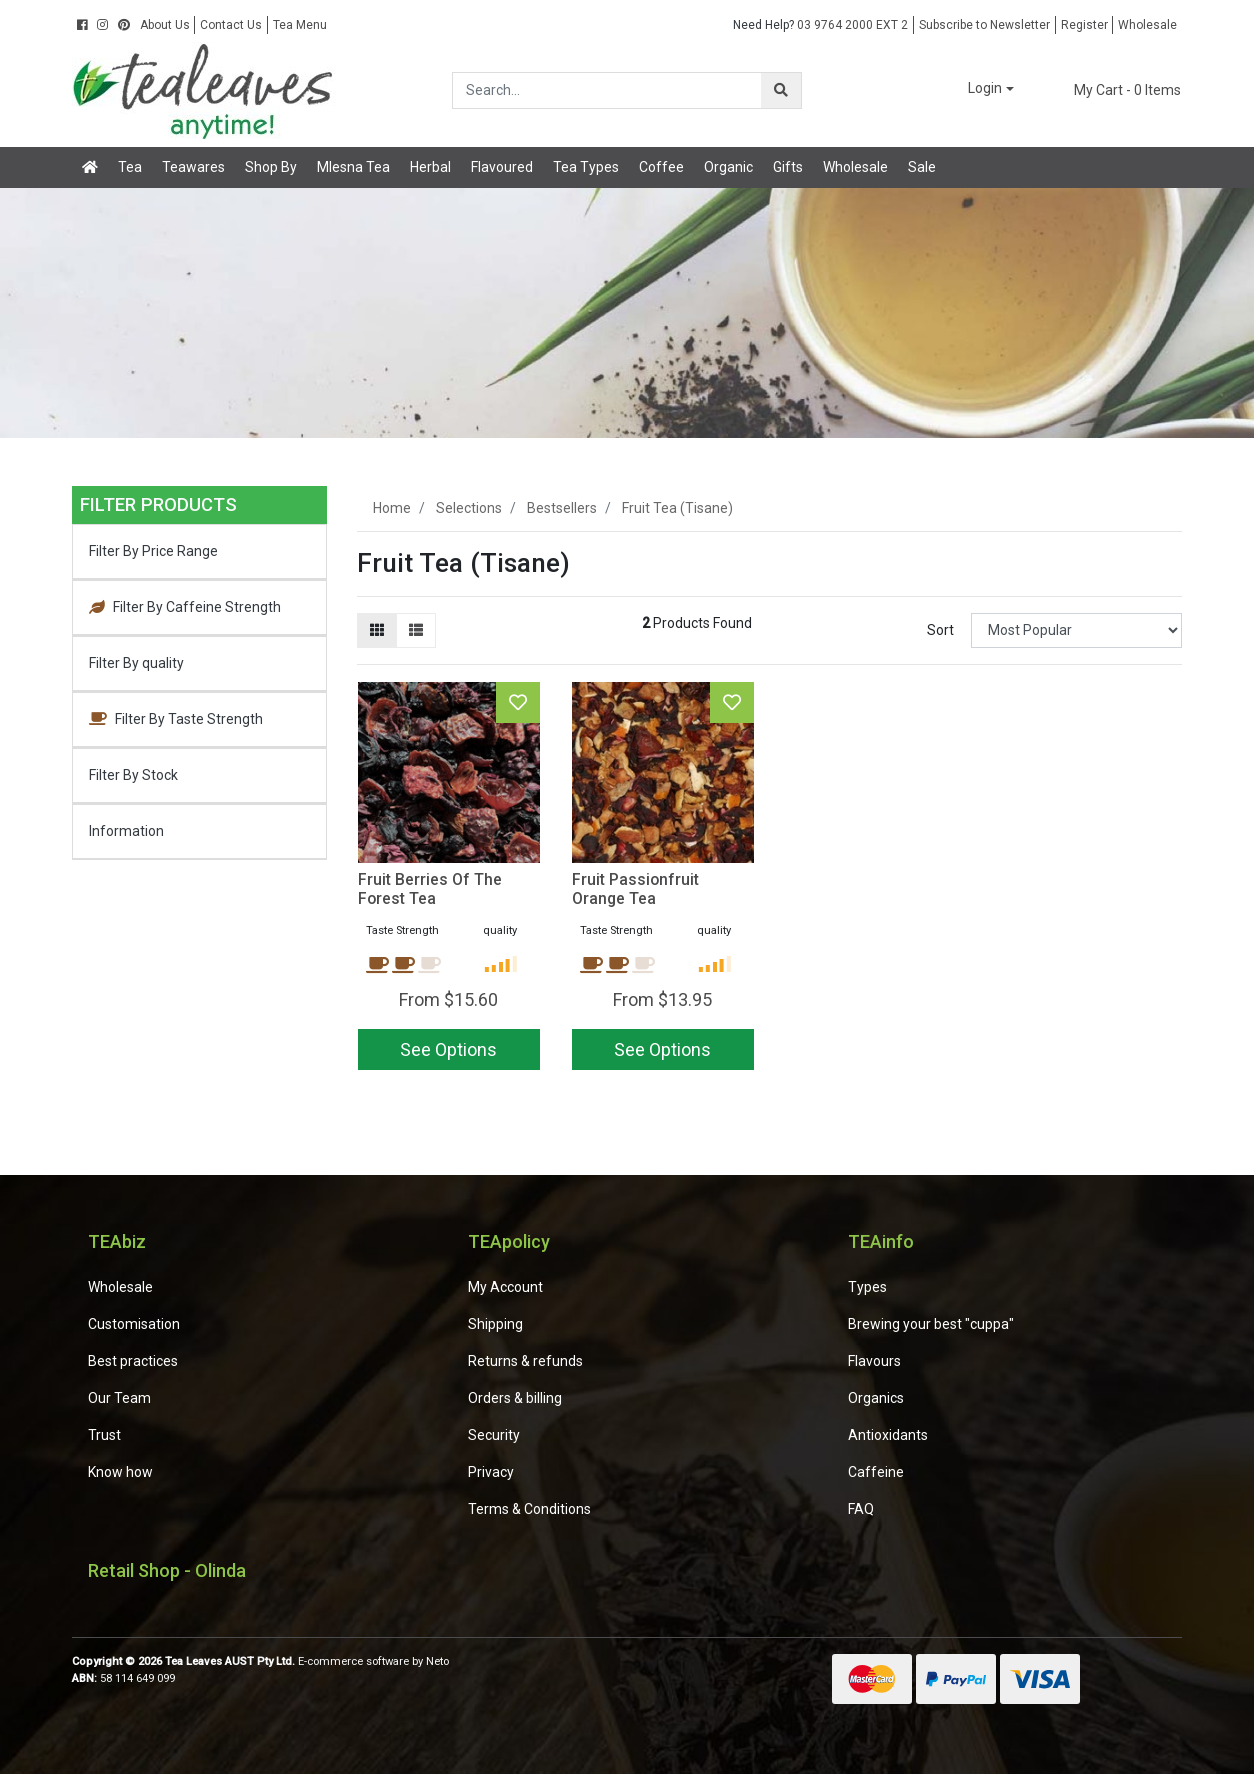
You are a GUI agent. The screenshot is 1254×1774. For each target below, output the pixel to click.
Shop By (271, 167)
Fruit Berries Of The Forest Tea (430, 889)
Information (126, 831)
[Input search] (607, 90)
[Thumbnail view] (377, 630)
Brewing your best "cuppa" (931, 1324)
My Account (505, 1287)
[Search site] (781, 90)
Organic (728, 167)
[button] (977, 89)
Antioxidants (888, 1435)
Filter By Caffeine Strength (185, 607)
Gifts (788, 167)
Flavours (874, 1361)
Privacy (491, 1472)
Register (1084, 25)
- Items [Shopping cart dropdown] (1115, 90)
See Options (448, 1049)
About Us (165, 25)
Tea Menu (300, 25)
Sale (922, 167)
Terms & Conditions (529, 1509)
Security (494, 1435)
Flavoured (502, 167)
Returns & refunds (525, 1361)
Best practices (133, 1361)
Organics (876, 1398)
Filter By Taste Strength (176, 719)
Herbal (430, 167)
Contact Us (231, 25)
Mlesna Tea (353, 167)
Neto (437, 1661)
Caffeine (876, 1472)
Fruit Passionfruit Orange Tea (635, 889)
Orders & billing (515, 1398)
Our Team (119, 1398)
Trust (104, 1435)
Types (867, 1287)
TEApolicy (509, 1241)
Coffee (661, 167)
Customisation (134, 1324)
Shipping (495, 1324)
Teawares (193, 167)
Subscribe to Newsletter (984, 25)
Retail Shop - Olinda (167, 1570)
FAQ (861, 1509)
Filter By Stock (133, 775)
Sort (940, 630)
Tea (130, 167)
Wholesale (1147, 25)
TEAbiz (117, 1241)
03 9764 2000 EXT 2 (820, 25)
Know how (120, 1472)
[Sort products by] (1076, 630)
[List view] (416, 630)
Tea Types (586, 167)
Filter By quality (136, 663)
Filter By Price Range (153, 551)
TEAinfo (881, 1241)
